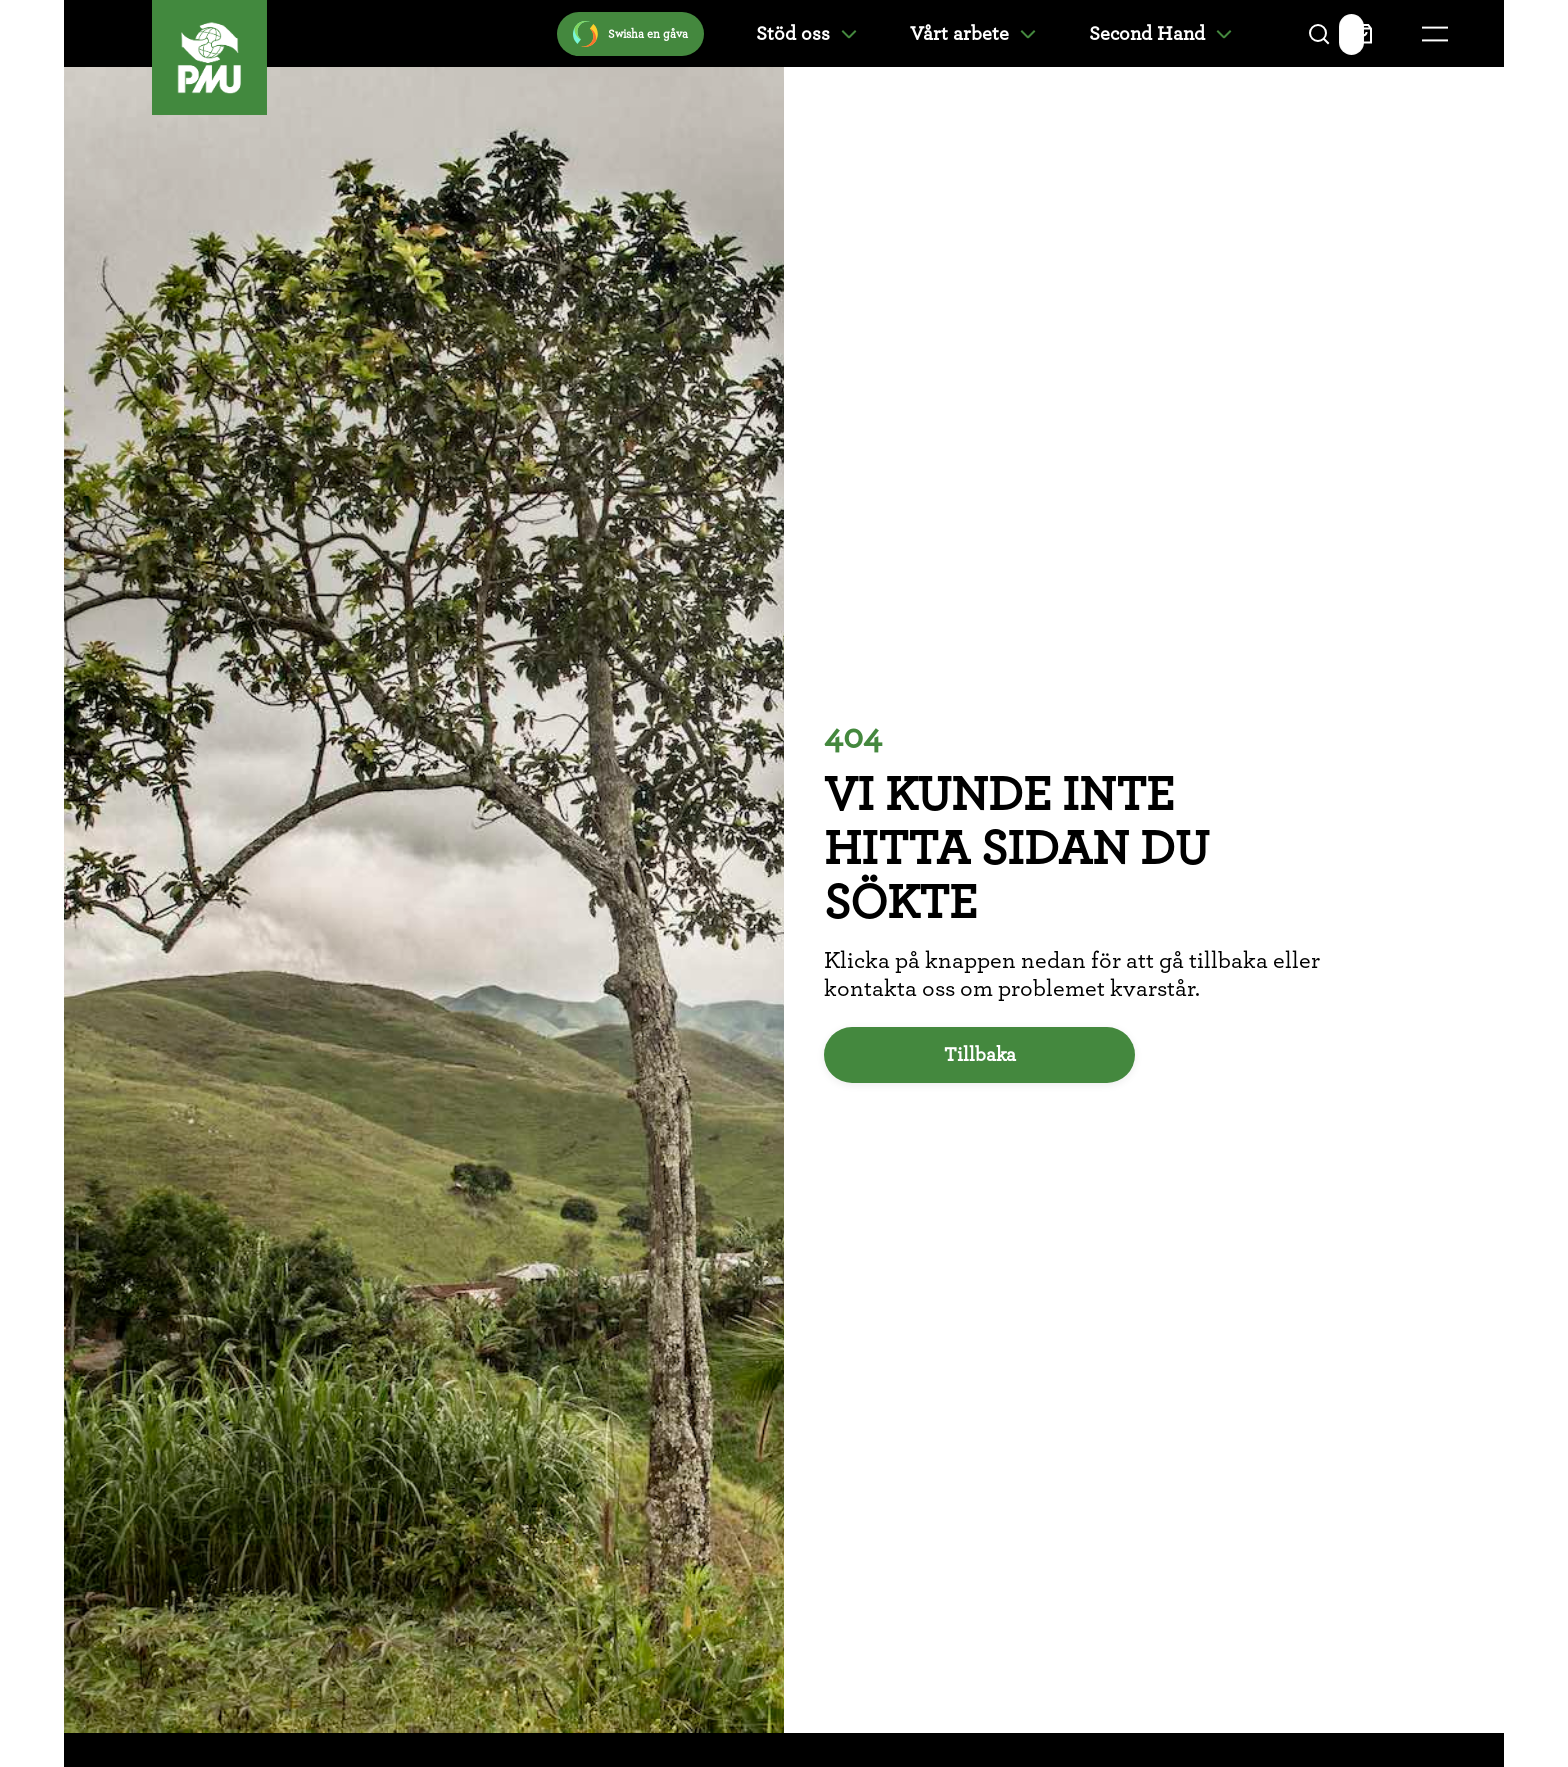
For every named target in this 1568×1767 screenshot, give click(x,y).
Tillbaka (980, 1055)
